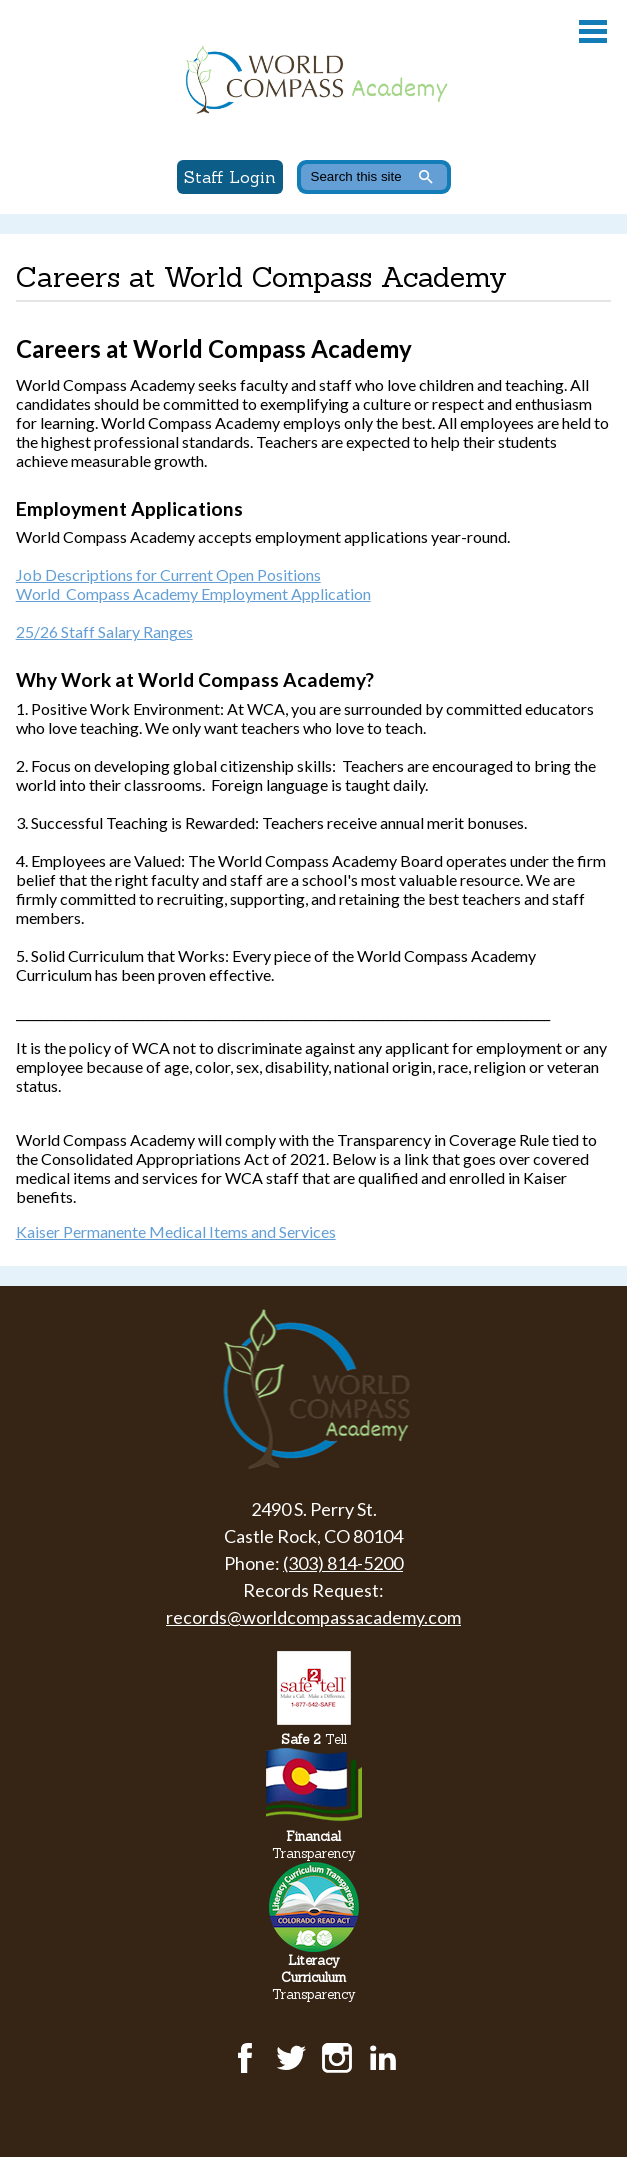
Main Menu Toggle (593, 31)
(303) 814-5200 (343, 1563)
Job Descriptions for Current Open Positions (168, 574)
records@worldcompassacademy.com (313, 1617)
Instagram (337, 2058)
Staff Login (230, 177)
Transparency (314, 1845)
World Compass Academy (313, 80)
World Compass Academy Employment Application (193, 593)
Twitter (291, 2058)
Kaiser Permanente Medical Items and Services (176, 1231)
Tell (314, 1739)
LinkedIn (383, 2058)
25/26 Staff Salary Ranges (104, 631)
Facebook (245, 2058)
